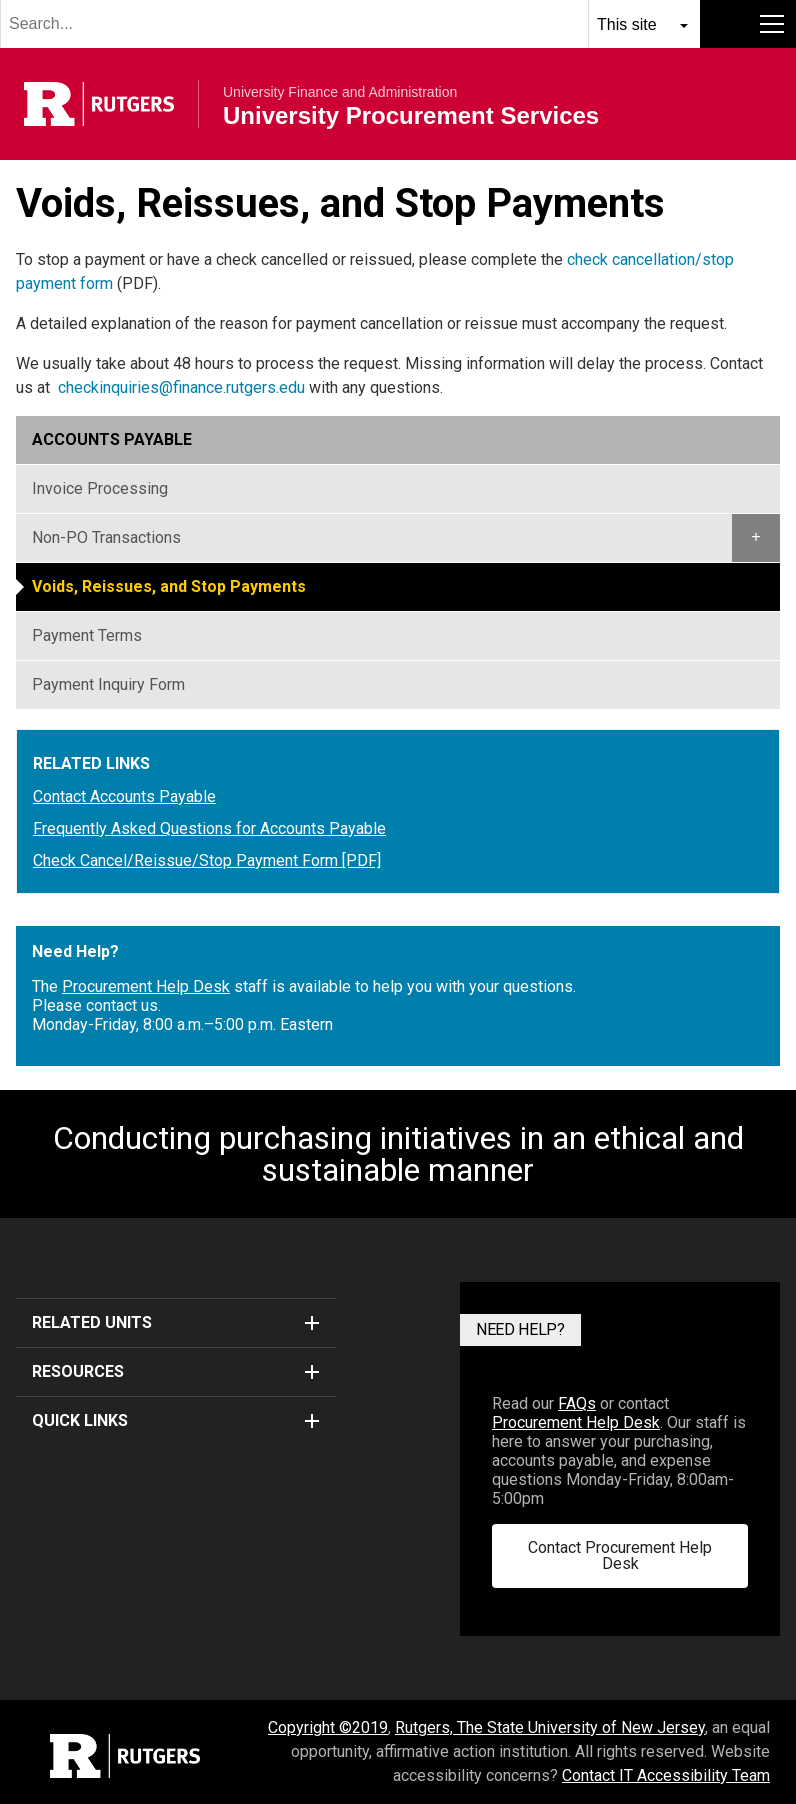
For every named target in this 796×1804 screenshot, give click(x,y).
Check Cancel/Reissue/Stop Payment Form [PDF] (207, 861)
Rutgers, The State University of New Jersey (550, 1727)
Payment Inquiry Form (108, 684)
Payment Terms (87, 635)
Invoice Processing (100, 488)
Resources (176, 1371)
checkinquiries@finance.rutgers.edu (181, 387)
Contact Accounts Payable (124, 797)
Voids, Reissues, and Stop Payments (169, 586)
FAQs (577, 1403)
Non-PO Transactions (106, 537)
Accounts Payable (112, 440)
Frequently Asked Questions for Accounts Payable (209, 829)
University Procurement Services (411, 116)
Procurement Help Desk (146, 986)
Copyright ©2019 (328, 1727)
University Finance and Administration (340, 92)
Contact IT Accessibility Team (666, 1775)
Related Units (176, 1322)
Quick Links (176, 1420)
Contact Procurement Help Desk (620, 1555)
